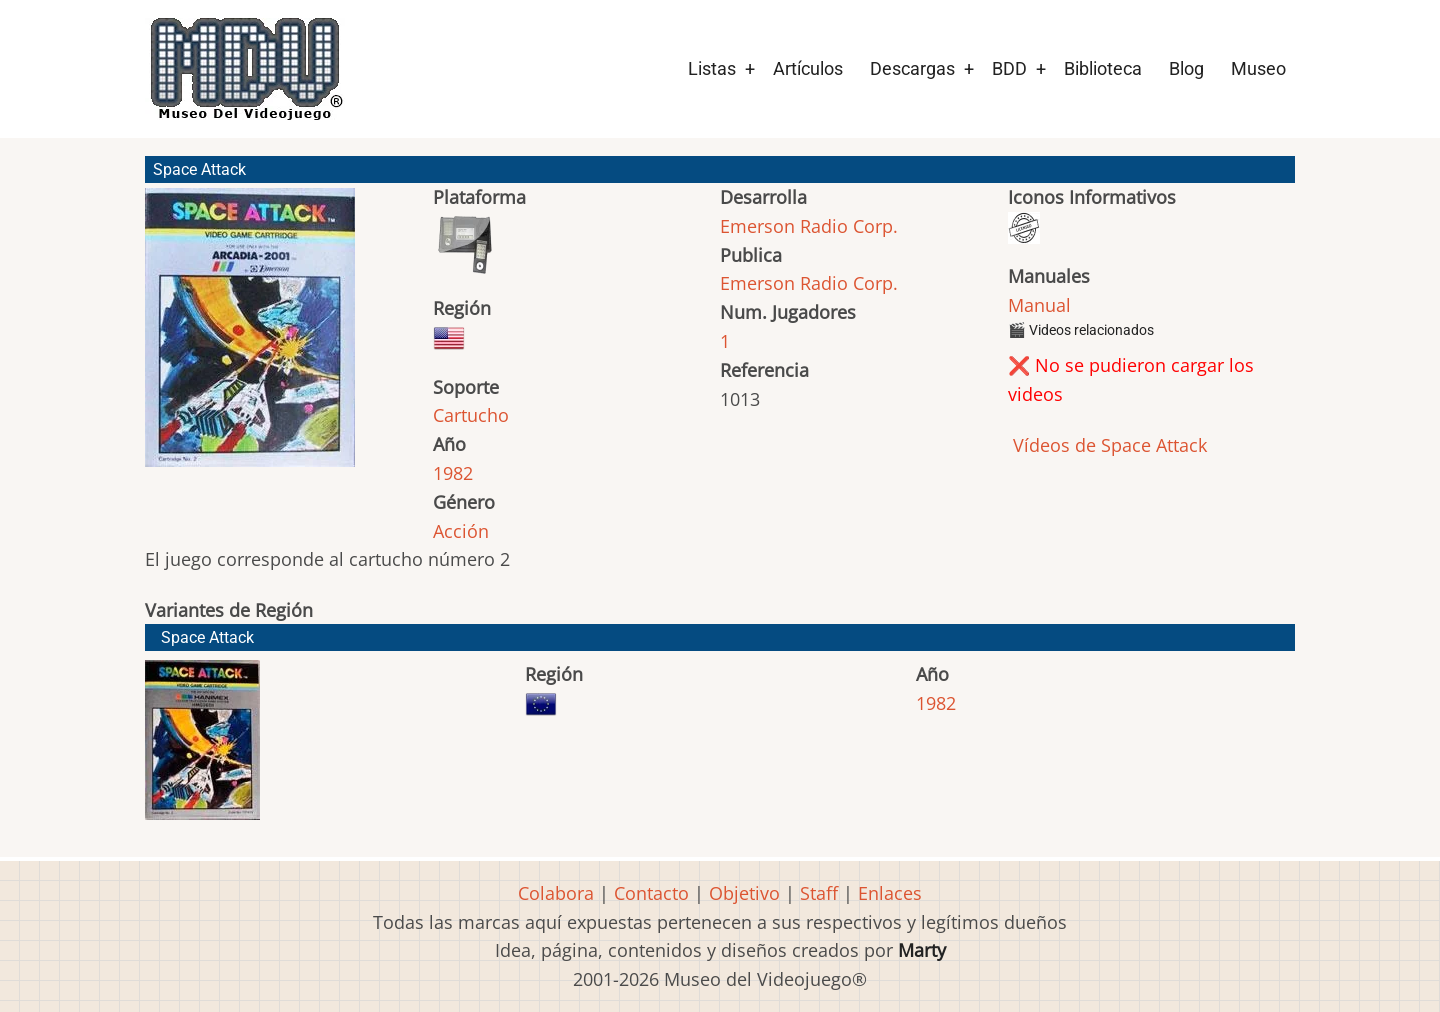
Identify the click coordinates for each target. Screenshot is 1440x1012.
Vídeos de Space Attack (1107, 445)
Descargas (912, 68)
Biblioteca (1103, 68)
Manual (1039, 305)
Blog (1186, 68)
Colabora (556, 893)
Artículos (808, 68)
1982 (453, 473)
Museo (1258, 68)
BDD (1009, 68)
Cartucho (471, 415)
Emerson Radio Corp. (809, 226)
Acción (461, 531)
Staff (819, 893)
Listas (712, 68)
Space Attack (207, 637)
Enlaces (890, 893)
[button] (250, 336)
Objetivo (744, 893)
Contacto (651, 893)
